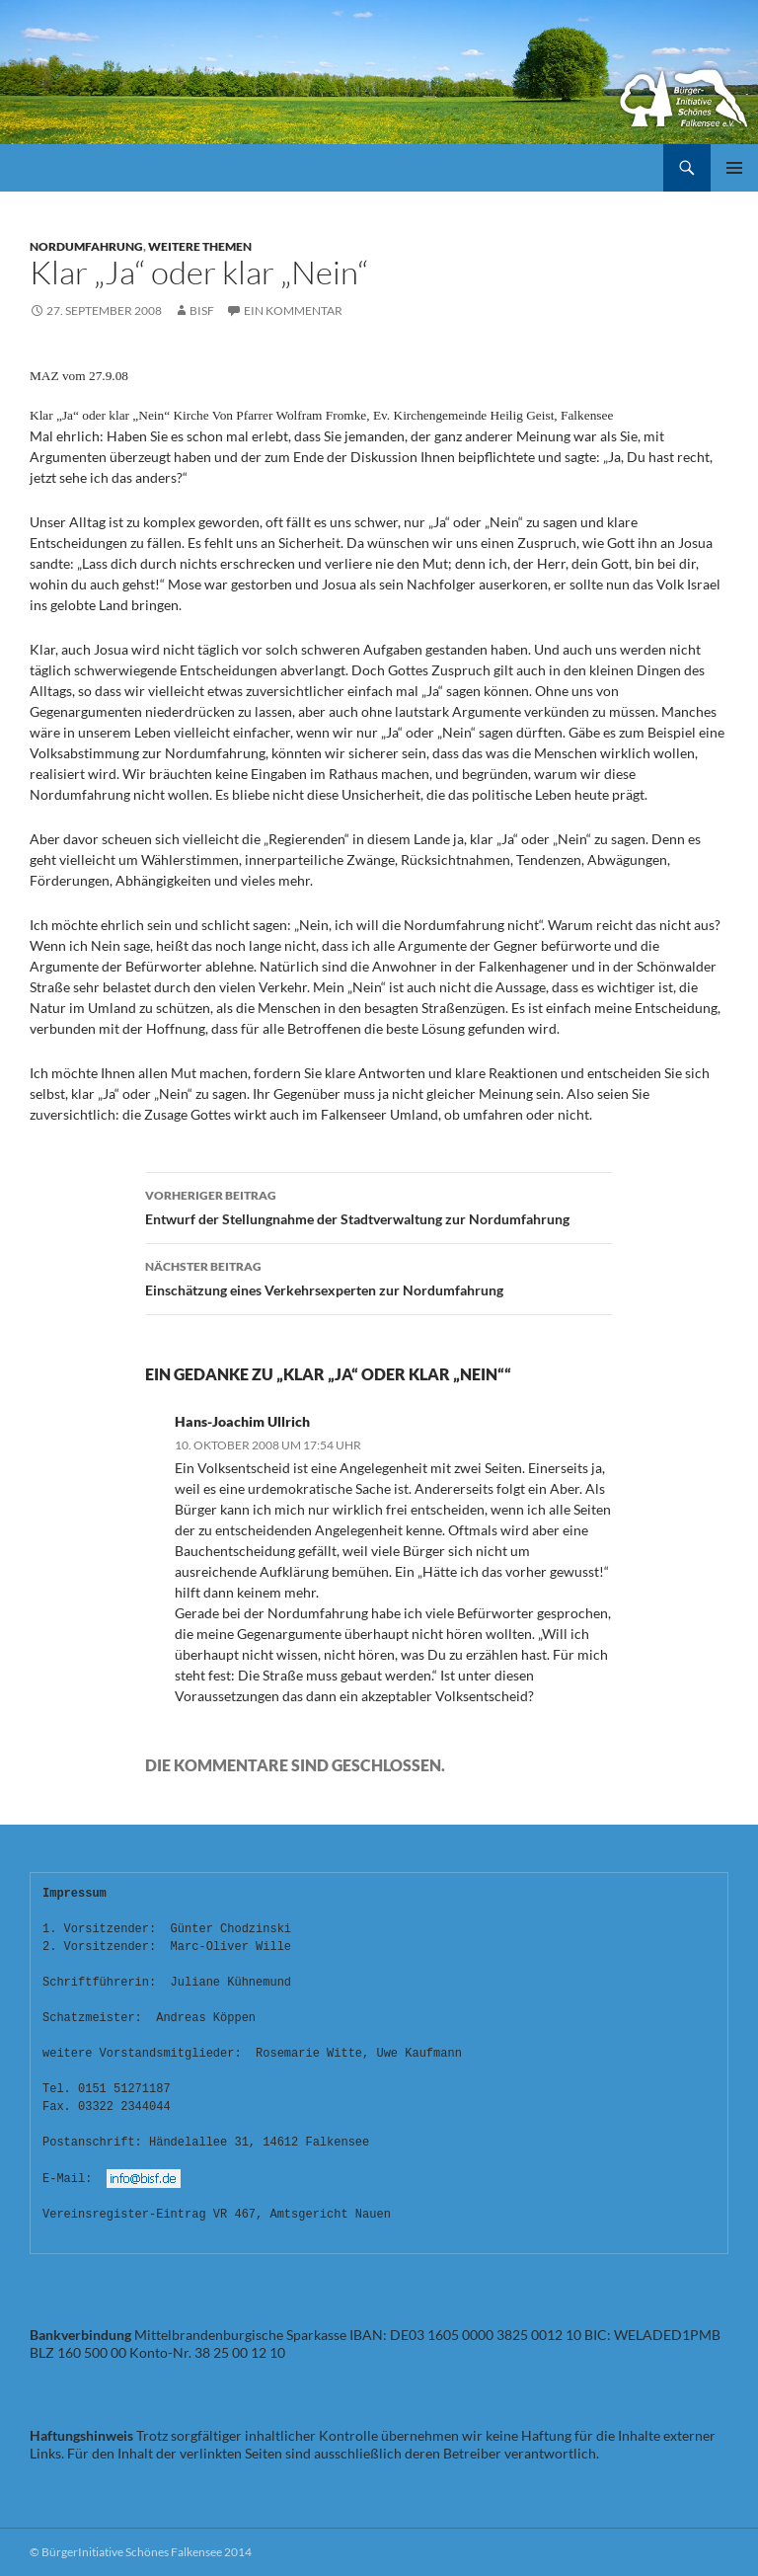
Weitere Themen (200, 246)
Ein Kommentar (293, 310)
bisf (202, 310)
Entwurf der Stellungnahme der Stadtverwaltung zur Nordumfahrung (379, 1205)
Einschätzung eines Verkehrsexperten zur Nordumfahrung (379, 1276)
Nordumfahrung (86, 246)
